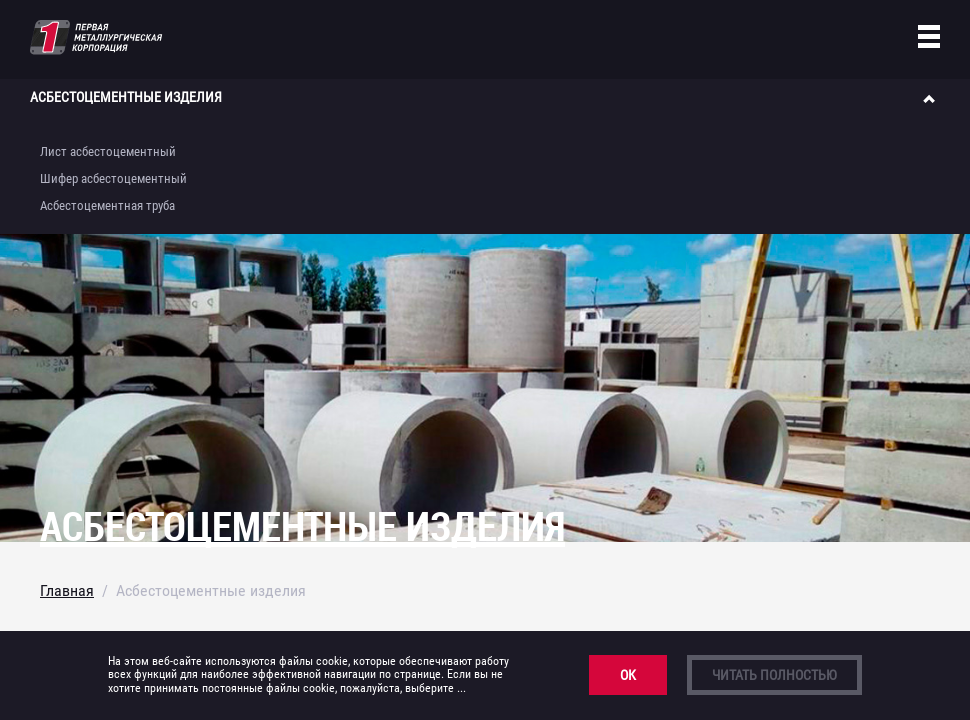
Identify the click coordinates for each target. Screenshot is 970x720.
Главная (67, 590)
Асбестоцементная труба (107, 205)
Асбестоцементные (126, 97)
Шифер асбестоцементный (113, 178)
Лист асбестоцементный (108, 151)
